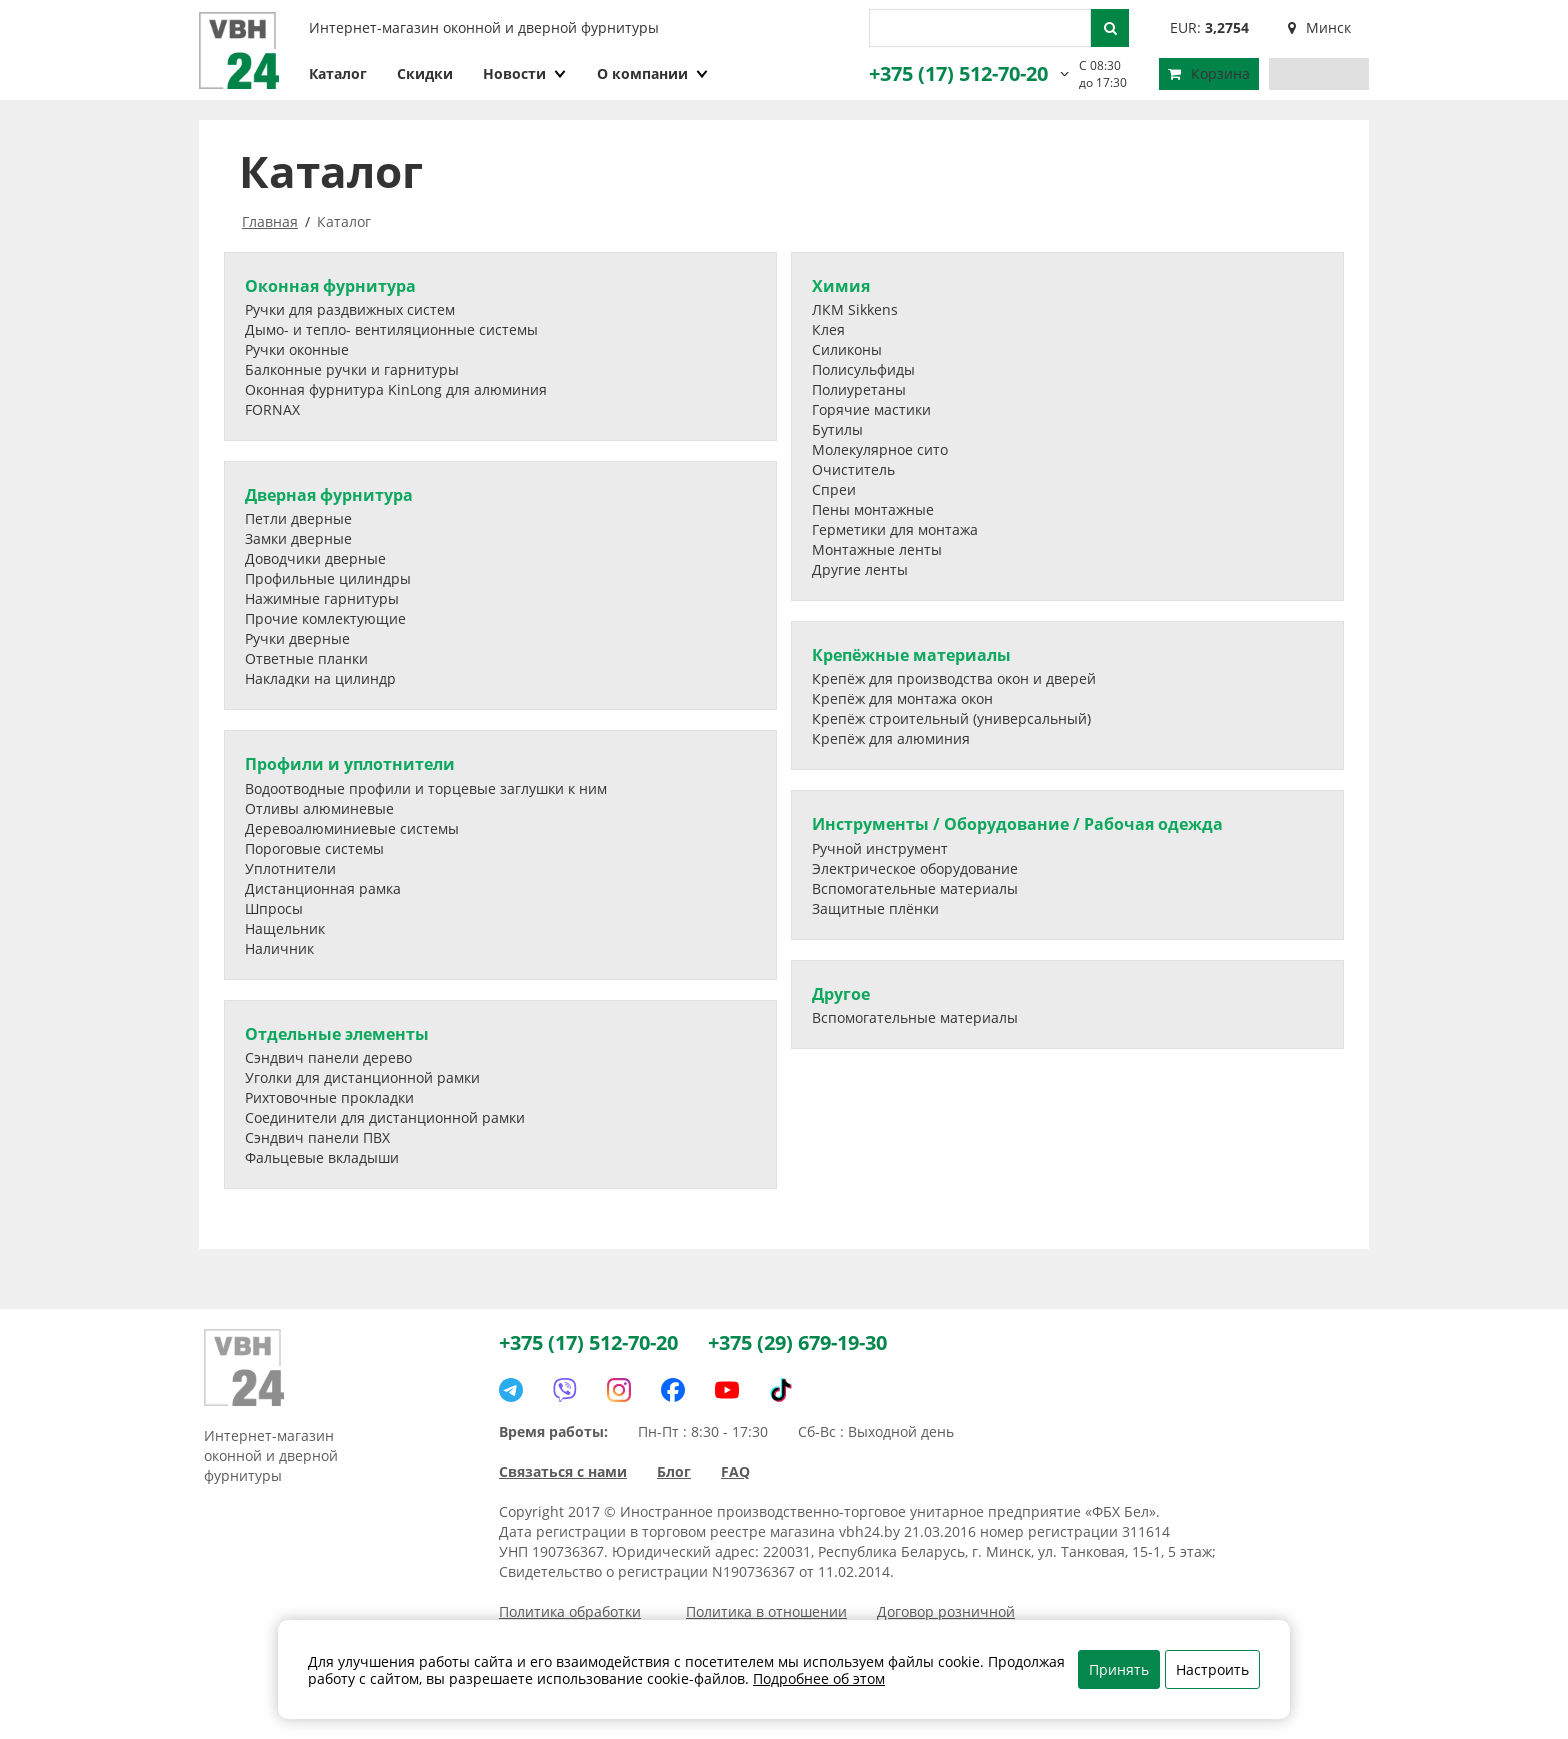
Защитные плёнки (875, 908)
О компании (653, 73)
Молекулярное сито (880, 449)
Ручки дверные (297, 638)
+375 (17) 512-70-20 (958, 73)
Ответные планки (306, 658)
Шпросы (274, 908)
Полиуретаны (859, 389)
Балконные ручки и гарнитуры (352, 369)
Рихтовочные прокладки (329, 1097)
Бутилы (837, 429)
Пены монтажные (873, 509)
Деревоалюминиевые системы (352, 828)
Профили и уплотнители (350, 764)
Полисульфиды (863, 369)
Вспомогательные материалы (915, 888)
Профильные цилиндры (328, 578)
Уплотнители (290, 868)
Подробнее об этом (819, 1678)
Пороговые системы (314, 848)
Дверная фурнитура (329, 495)
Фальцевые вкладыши (322, 1157)
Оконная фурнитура (330, 286)
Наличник (279, 948)
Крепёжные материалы (911, 655)
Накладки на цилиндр (320, 678)
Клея (828, 329)
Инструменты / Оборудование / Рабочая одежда (1017, 824)
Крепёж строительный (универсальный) (951, 718)
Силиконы (847, 349)
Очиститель (853, 469)
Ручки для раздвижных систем (350, 309)
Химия (841, 286)
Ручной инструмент (880, 848)
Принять (1119, 1669)
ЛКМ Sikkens (855, 309)
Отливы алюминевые (319, 808)
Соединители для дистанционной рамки (385, 1117)
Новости (525, 73)
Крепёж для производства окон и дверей (954, 678)
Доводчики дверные (315, 558)
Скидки (425, 73)
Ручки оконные (297, 349)
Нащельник (285, 928)
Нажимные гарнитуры (322, 598)
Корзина (1209, 73)
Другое (841, 994)
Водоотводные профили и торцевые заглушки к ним (426, 788)
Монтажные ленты (877, 549)
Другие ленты (860, 569)
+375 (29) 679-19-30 (797, 1342)
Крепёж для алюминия (891, 738)
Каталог (338, 73)
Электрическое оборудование (915, 868)
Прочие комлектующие (325, 618)
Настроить (1212, 1669)
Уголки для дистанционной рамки (362, 1077)
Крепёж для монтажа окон (902, 698)
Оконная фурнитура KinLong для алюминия (396, 389)
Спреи (834, 489)
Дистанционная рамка (323, 888)
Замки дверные (298, 538)
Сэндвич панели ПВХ (317, 1137)
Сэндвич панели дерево (328, 1057)
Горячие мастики (871, 409)
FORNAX (272, 409)
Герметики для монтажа (895, 529)
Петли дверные (298, 518)
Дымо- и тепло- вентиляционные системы (391, 329)
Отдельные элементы (337, 1034)
